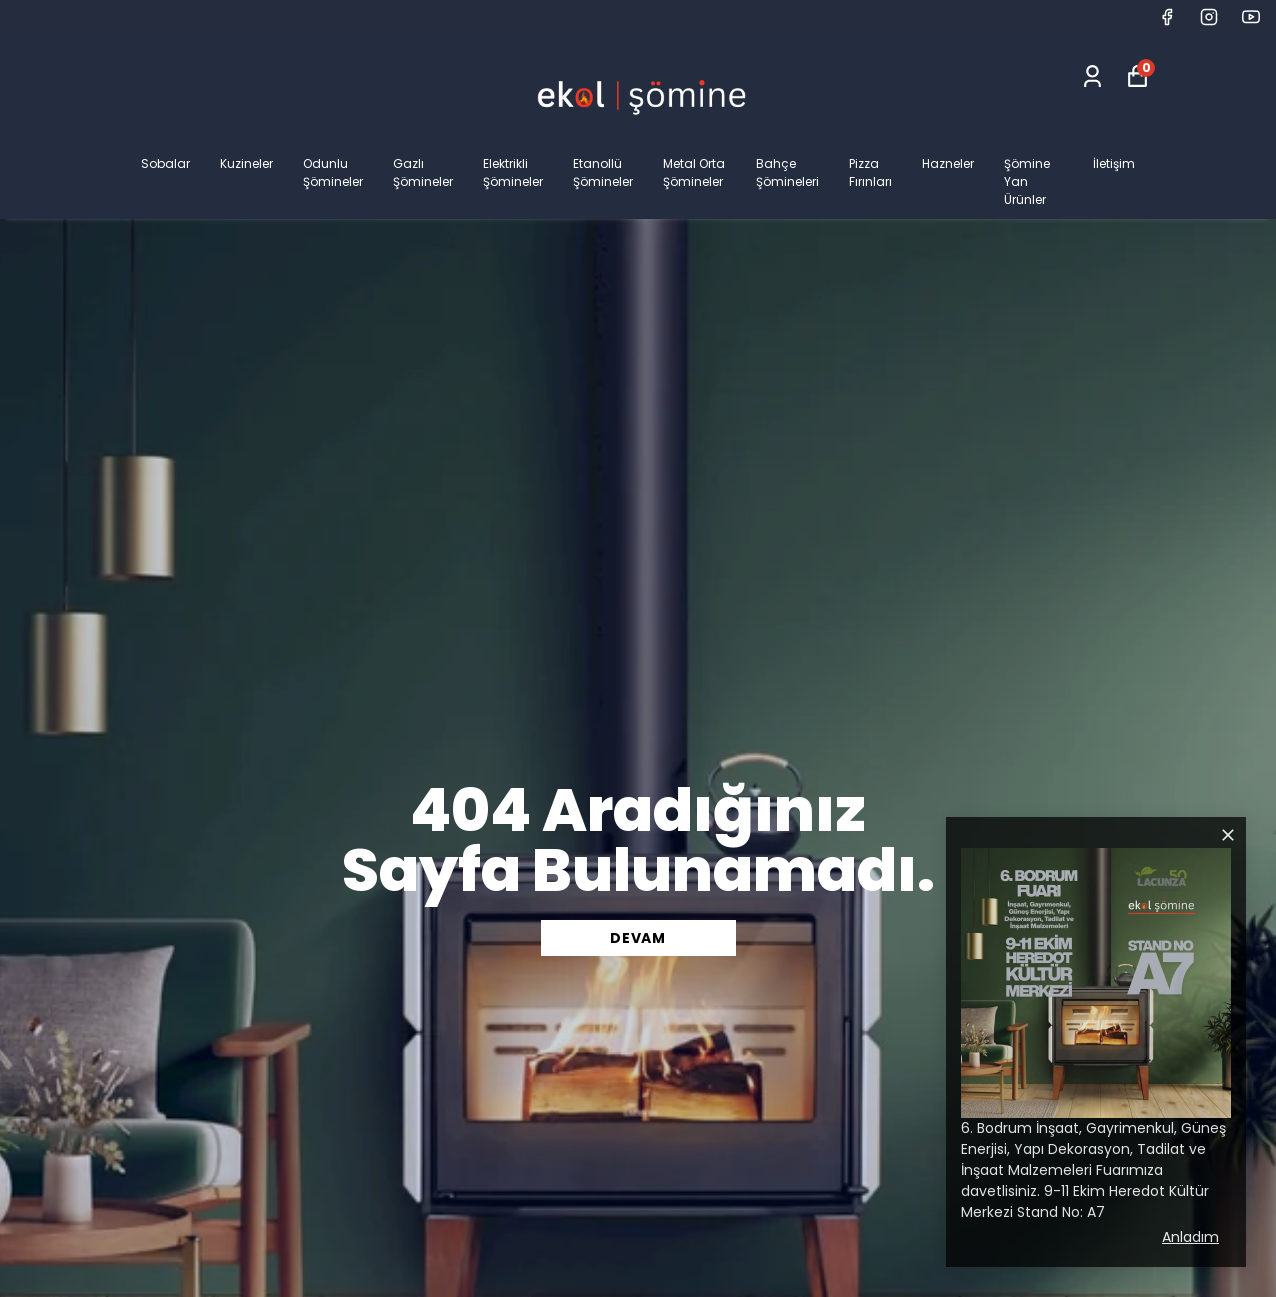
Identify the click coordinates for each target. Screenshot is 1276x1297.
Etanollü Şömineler (603, 172)
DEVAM (638, 938)
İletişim (1114, 163)
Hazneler (948, 163)
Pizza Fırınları (870, 172)
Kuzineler (246, 163)
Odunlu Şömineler (333, 172)
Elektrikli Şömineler (513, 172)
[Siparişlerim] (1092, 76)
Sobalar (165, 163)
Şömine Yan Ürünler (1027, 181)
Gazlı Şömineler (423, 172)
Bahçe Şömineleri (787, 172)
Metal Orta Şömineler (694, 172)
